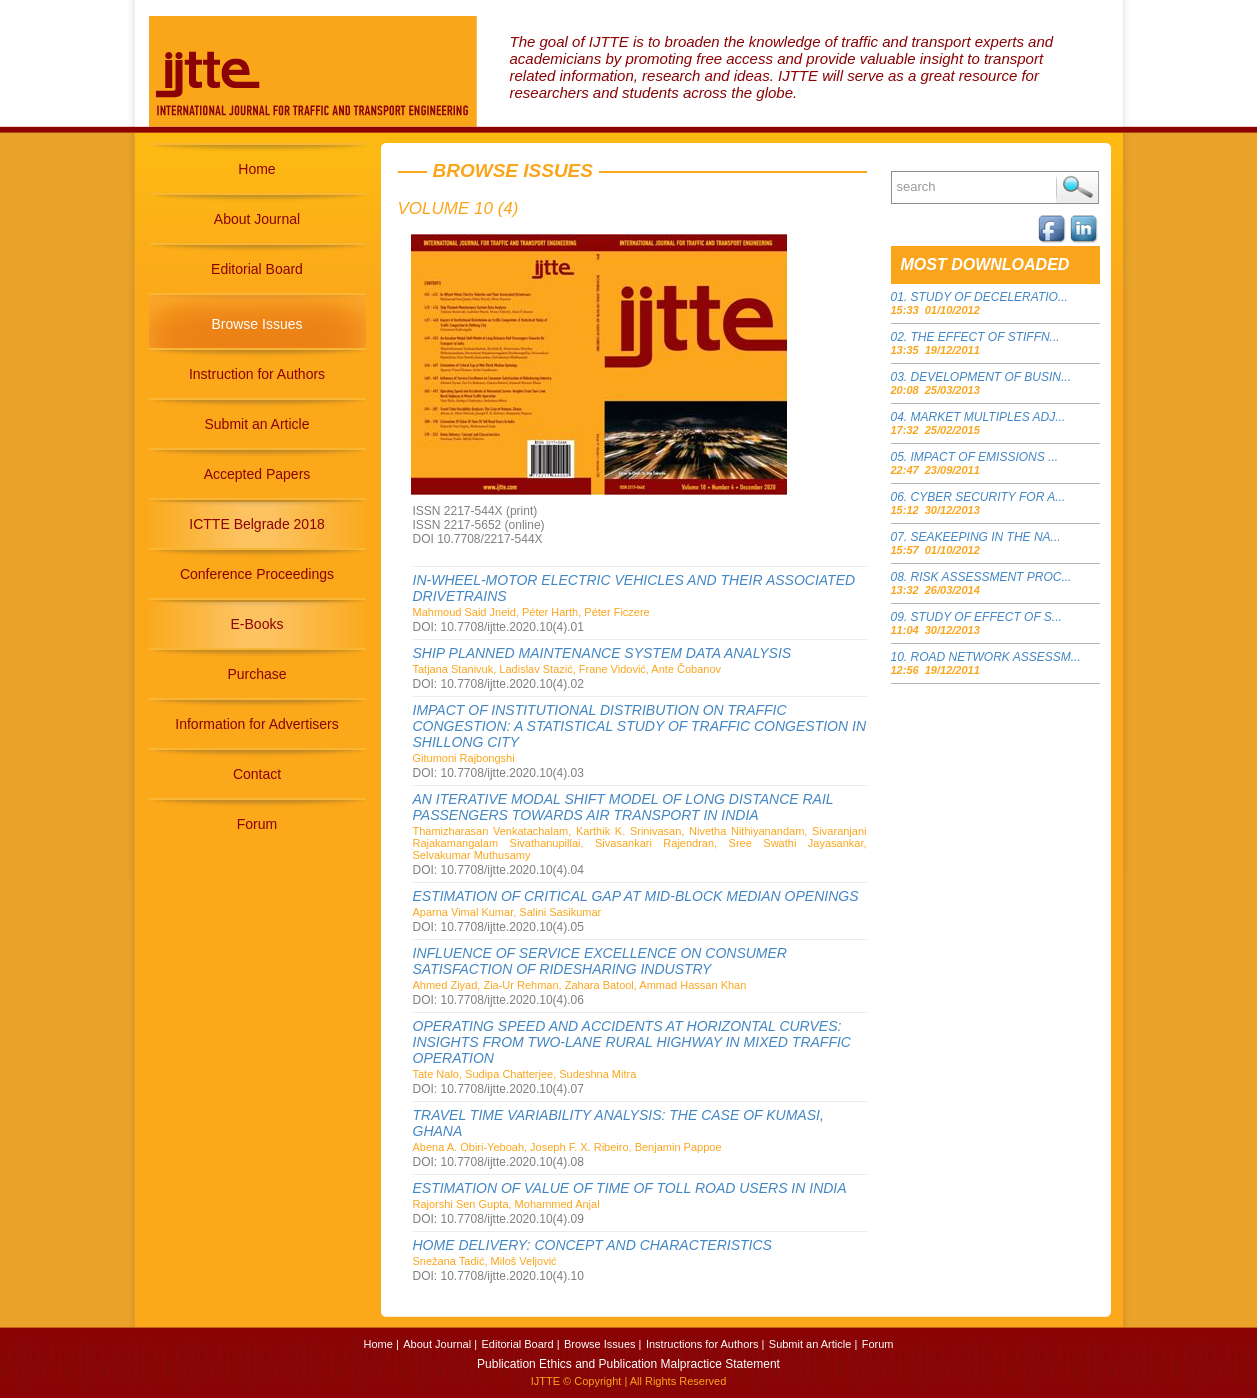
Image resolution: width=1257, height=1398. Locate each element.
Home (256, 169)
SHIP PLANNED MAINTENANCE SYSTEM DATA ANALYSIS (602, 653)
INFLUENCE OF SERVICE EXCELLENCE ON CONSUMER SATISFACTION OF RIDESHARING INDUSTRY (600, 961)
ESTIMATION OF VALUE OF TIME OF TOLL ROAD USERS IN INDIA (630, 1188)
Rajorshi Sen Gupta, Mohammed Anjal (506, 1204)
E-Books (257, 624)
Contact (257, 774)
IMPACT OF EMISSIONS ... (985, 457)
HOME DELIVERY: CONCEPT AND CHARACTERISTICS (592, 1245)
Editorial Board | (520, 1344)
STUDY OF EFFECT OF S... (986, 617)
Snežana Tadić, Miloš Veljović (485, 1261)
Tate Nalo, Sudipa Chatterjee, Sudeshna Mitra (525, 1074)
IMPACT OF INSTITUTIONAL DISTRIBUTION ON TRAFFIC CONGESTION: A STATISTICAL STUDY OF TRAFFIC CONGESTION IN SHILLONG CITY (640, 726)
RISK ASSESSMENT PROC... (991, 577)
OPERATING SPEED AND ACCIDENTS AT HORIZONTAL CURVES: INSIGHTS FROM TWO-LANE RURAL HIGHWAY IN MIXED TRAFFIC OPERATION (632, 1042)
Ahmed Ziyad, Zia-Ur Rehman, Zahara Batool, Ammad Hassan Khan (580, 985)
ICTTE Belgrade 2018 (256, 524)
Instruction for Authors (257, 374)
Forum (257, 824)
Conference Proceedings (257, 574)
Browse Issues (256, 324)
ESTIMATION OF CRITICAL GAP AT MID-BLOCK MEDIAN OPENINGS (636, 896)
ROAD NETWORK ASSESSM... (996, 657)
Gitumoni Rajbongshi (464, 758)
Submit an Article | (813, 1344)
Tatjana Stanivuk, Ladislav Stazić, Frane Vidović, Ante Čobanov (567, 669)
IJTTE (545, 1381)
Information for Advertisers (256, 724)
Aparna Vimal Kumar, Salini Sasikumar (507, 912)
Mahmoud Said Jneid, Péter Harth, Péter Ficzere (531, 612)
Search (1077, 187)
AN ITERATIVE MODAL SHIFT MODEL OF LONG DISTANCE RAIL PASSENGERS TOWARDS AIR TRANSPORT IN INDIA (623, 807)
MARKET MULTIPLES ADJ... (988, 417)
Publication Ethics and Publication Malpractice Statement (628, 1364)
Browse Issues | (602, 1344)
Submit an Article (256, 424)
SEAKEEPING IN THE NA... (986, 537)
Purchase (256, 674)
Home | (381, 1344)
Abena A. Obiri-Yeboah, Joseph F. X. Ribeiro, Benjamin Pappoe (567, 1147)
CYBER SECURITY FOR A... (988, 497)
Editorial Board (257, 269)
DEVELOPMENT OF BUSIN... (991, 377)
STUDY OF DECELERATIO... (989, 297)
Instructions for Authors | (705, 1344)
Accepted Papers (257, 474)
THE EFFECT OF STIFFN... (985, 337)
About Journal (257, 219)
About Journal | (440, 1344)
